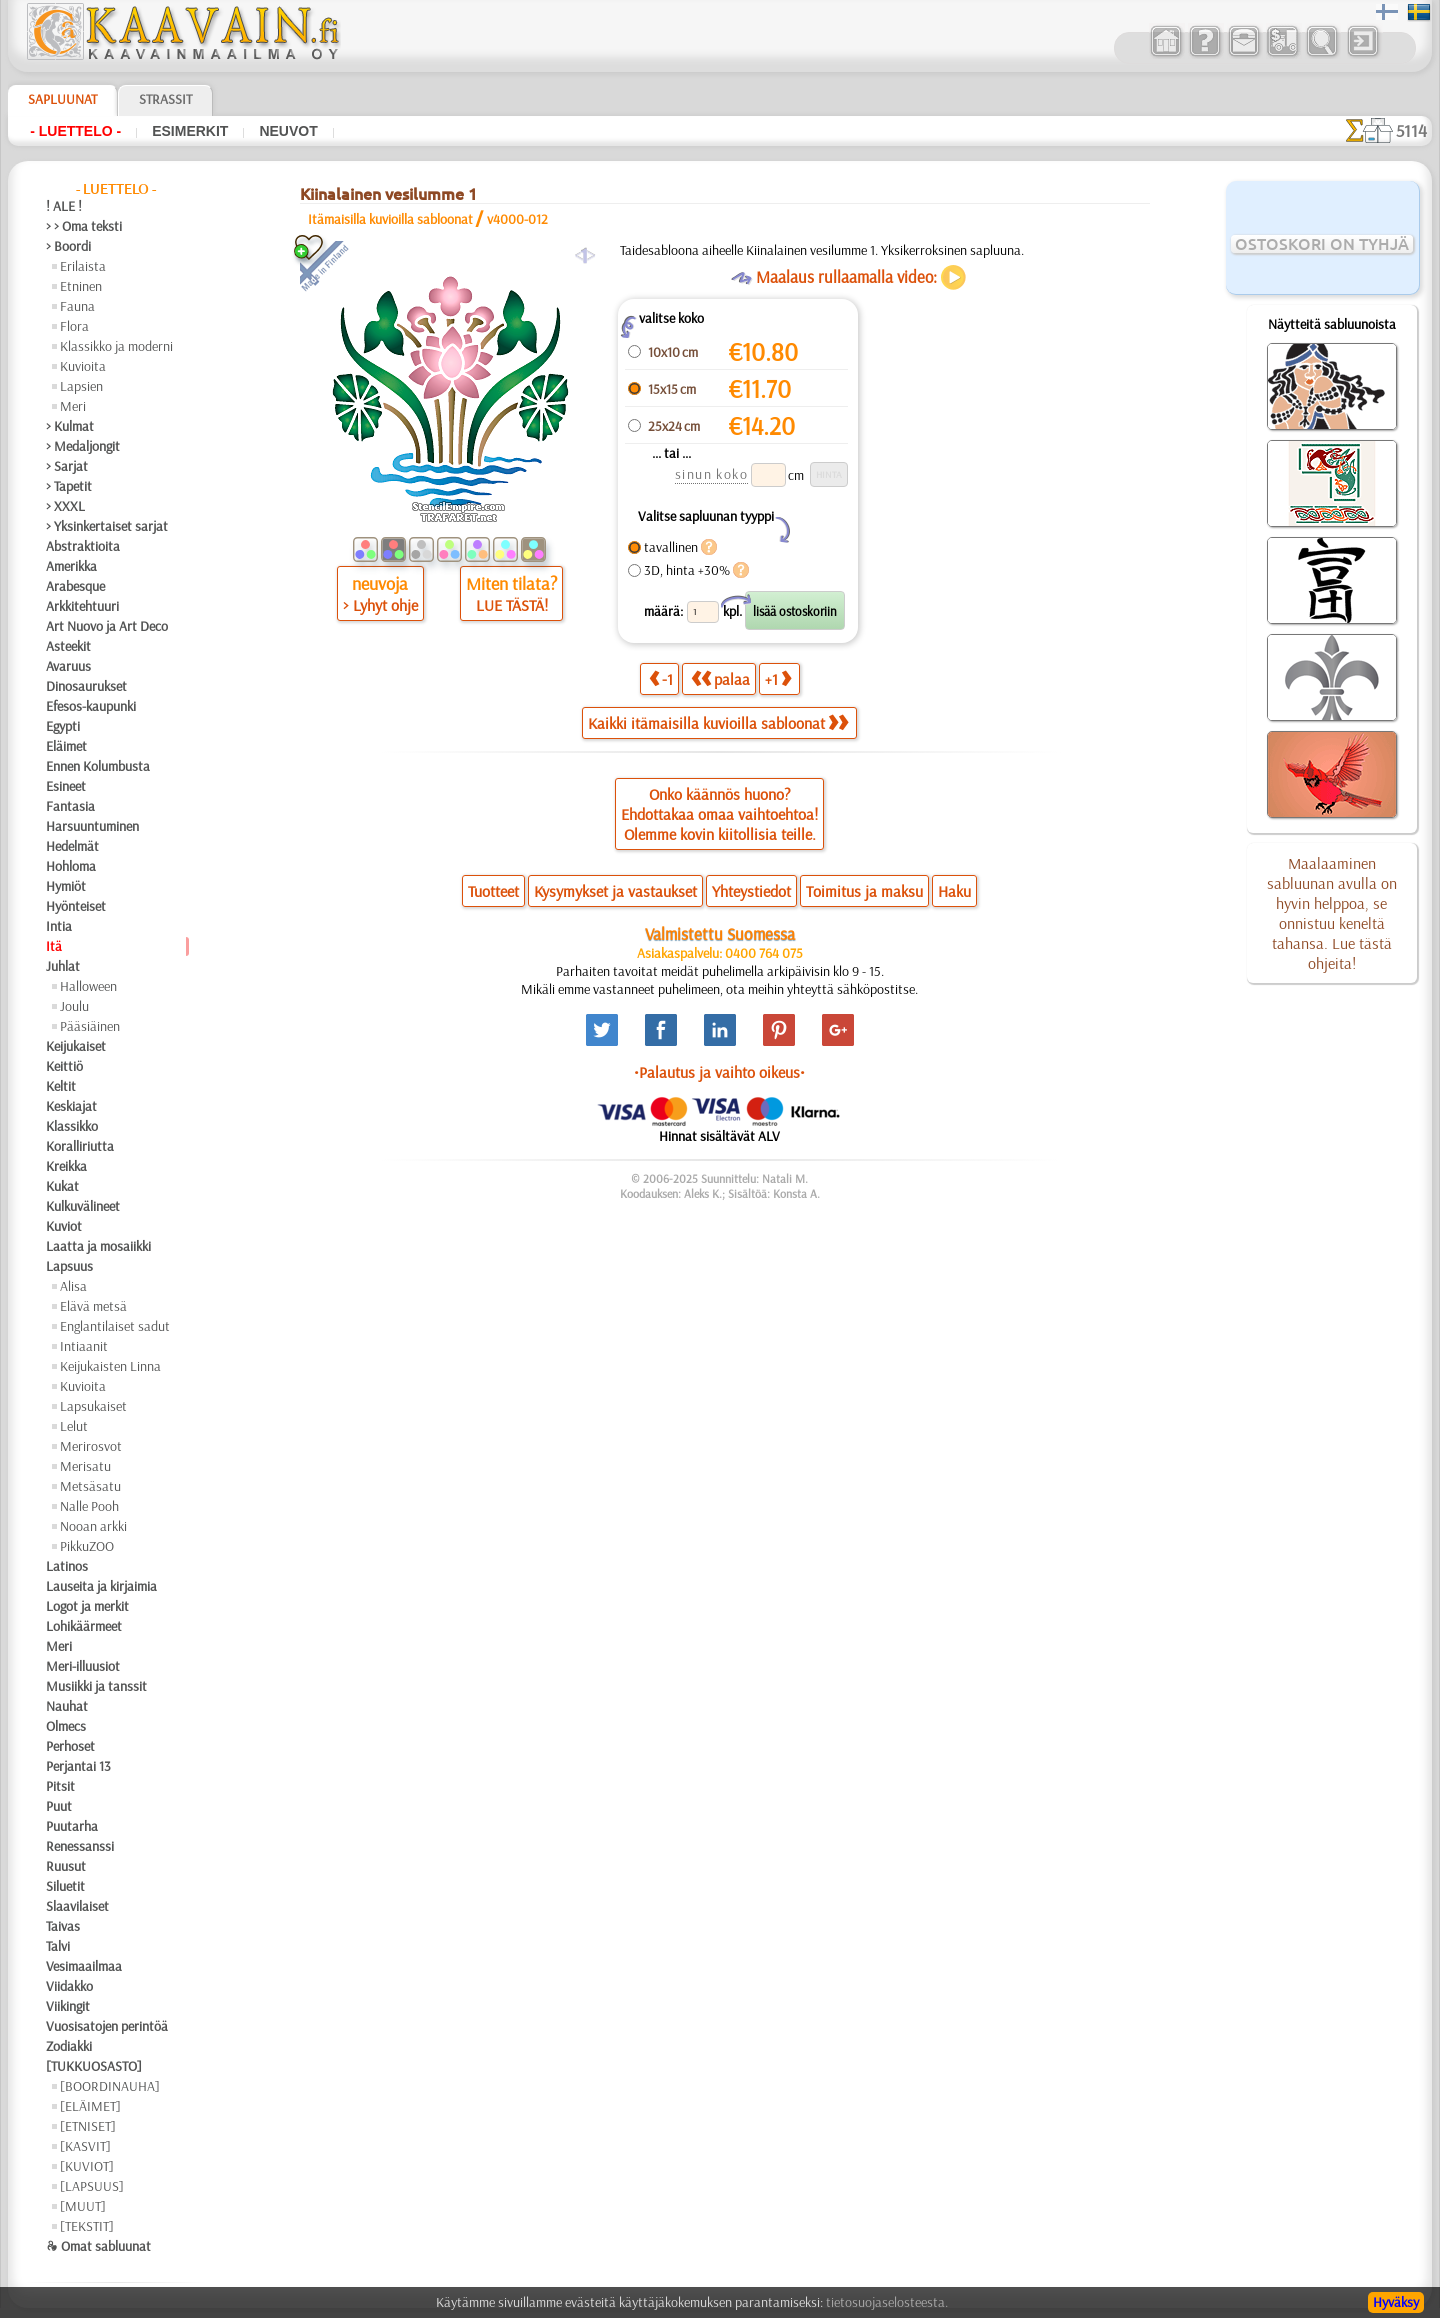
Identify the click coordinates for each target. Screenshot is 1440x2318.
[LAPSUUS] (92, 2186)
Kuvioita (83, 366)
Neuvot (288, 131)
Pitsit (60, 1786)
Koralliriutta (80, 1146)
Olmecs (66, 1726)
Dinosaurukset (86, 686)
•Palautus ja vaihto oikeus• (719, 1072)
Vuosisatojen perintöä (107, 2026)
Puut (59, 1806)
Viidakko (69, 1986)
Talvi (58, 1946)
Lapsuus (69, 1266)
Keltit (61, 1086)
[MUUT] (83, 2206)
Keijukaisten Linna (110, 1366)
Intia (59, 926)
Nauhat (67, 1706)
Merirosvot (91, 1446)
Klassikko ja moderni (116, 346)
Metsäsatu (90, 1486)
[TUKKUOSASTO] (94, 2066)
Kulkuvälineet (83, 1206)
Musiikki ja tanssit (96, 1686)
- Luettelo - (75, 131)
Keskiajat (71, 1106)
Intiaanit (84, 1346)
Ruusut (66, 1866)
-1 (661, 678)
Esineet (66, 786)
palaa (720, 678)
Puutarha (72, 1826)
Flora (74, 326)
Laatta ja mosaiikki (98, 1246)
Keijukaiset (76, 1046)
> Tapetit (69, 486)
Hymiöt (66, 886)
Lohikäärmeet (84, 1626)
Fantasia (70, 806)
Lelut (74, 1426)
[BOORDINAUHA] (110, 2086)
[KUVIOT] (87, 2166)
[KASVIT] (85, 2146)
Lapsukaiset (93, 1406)
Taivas (63, 1926)
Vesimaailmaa (84, 1966)
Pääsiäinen (90, 1026)
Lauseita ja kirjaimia (101, 1586)
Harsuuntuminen (92, 826)
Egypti (63, 726)
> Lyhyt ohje (380, 605)
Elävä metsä (93, 1306)
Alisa (73, 1286)
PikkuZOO (87, 1546)
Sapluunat (62, 99)
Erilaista (83, 266)
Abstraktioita (83, 546)
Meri (73, 406)
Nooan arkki (93, 1526)
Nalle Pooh (89, 1506)
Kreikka (66, 1166)
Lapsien (81, 386)
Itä (54, 946)
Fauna (77, 306)
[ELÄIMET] (90, 2106)
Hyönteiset (76, 906)
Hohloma (71, 866)
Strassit (165, 99)
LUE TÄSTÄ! (512, 605)
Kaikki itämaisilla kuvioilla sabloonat (718, 723)
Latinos (67, 1566)
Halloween (88, 986)
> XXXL (65, 506)
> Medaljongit (83, 446)
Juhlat (63, 966)
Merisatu (85, 1466)
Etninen (81, 286)
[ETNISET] (88, 2126)
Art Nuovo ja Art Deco (107, 626)
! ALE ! (64, 206)
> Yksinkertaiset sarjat (107, 526)
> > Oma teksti (84, 226)
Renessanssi (80, 1846)
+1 (778, 678)
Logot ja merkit (87, 1606)
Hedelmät (72, 846)
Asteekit (68, 646)
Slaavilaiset (77, 1906)
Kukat (62, 1186)
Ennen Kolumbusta (98, 766)
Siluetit (65, 1886)
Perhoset (70, 1746)
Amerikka (71, 566)
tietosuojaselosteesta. (887, 2302)
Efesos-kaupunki (91, 706)
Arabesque (75, 586)
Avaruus (68, 666)
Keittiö (64, 1066)
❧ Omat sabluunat (98, 2246)
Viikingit (68, 2006)
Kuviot (64, 1226)
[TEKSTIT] (87, 2226)
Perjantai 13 (78, 1766)
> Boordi (68, 246)
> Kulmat (70, 426)
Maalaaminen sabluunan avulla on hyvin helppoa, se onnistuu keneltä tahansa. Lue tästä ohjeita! (1332, 913)
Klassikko (72, 1126)
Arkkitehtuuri (82, 606)
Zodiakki (69, 2046)
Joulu (74, 1006)
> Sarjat (67, 466)
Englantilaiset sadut (115, 1326)
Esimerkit (190, 131)
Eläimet (66, 746)
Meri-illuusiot (83, 1666)
